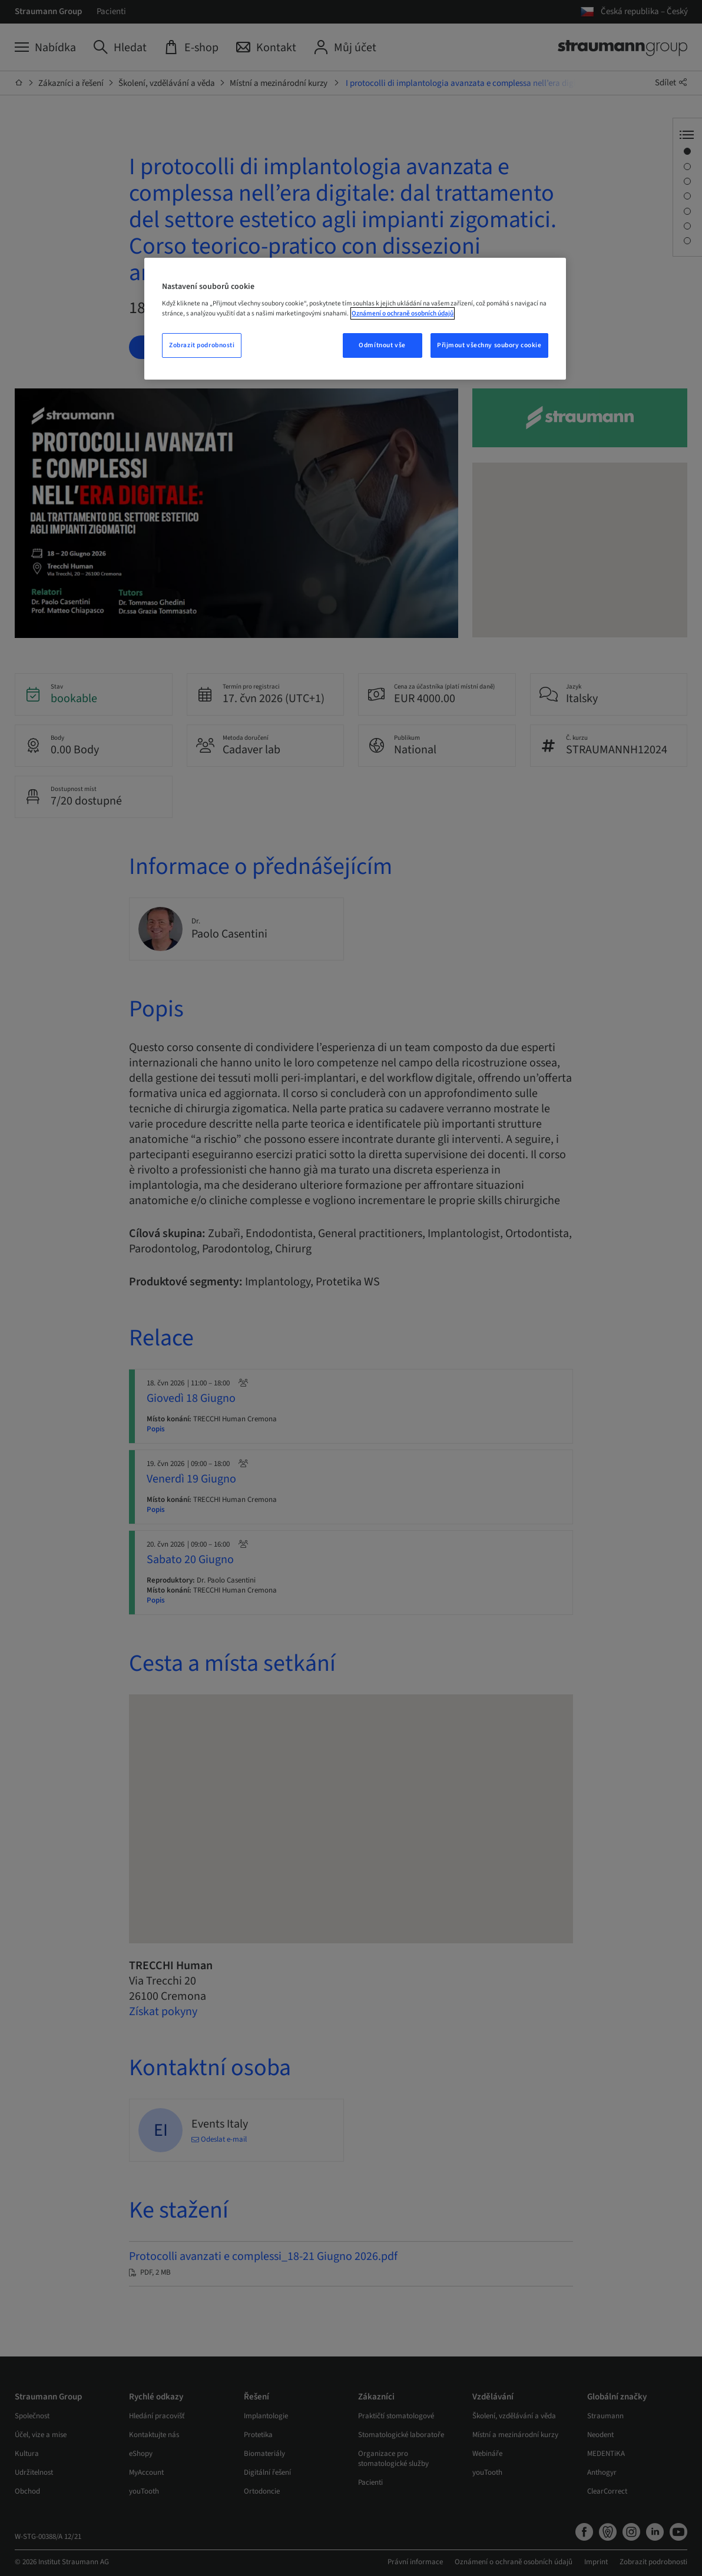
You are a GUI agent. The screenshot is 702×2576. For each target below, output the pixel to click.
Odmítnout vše (382, 345)
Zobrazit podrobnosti (201, 345)
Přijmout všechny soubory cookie (489, 345)
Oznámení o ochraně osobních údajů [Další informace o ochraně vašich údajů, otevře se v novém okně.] (402, 313)
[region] (354, 319)
